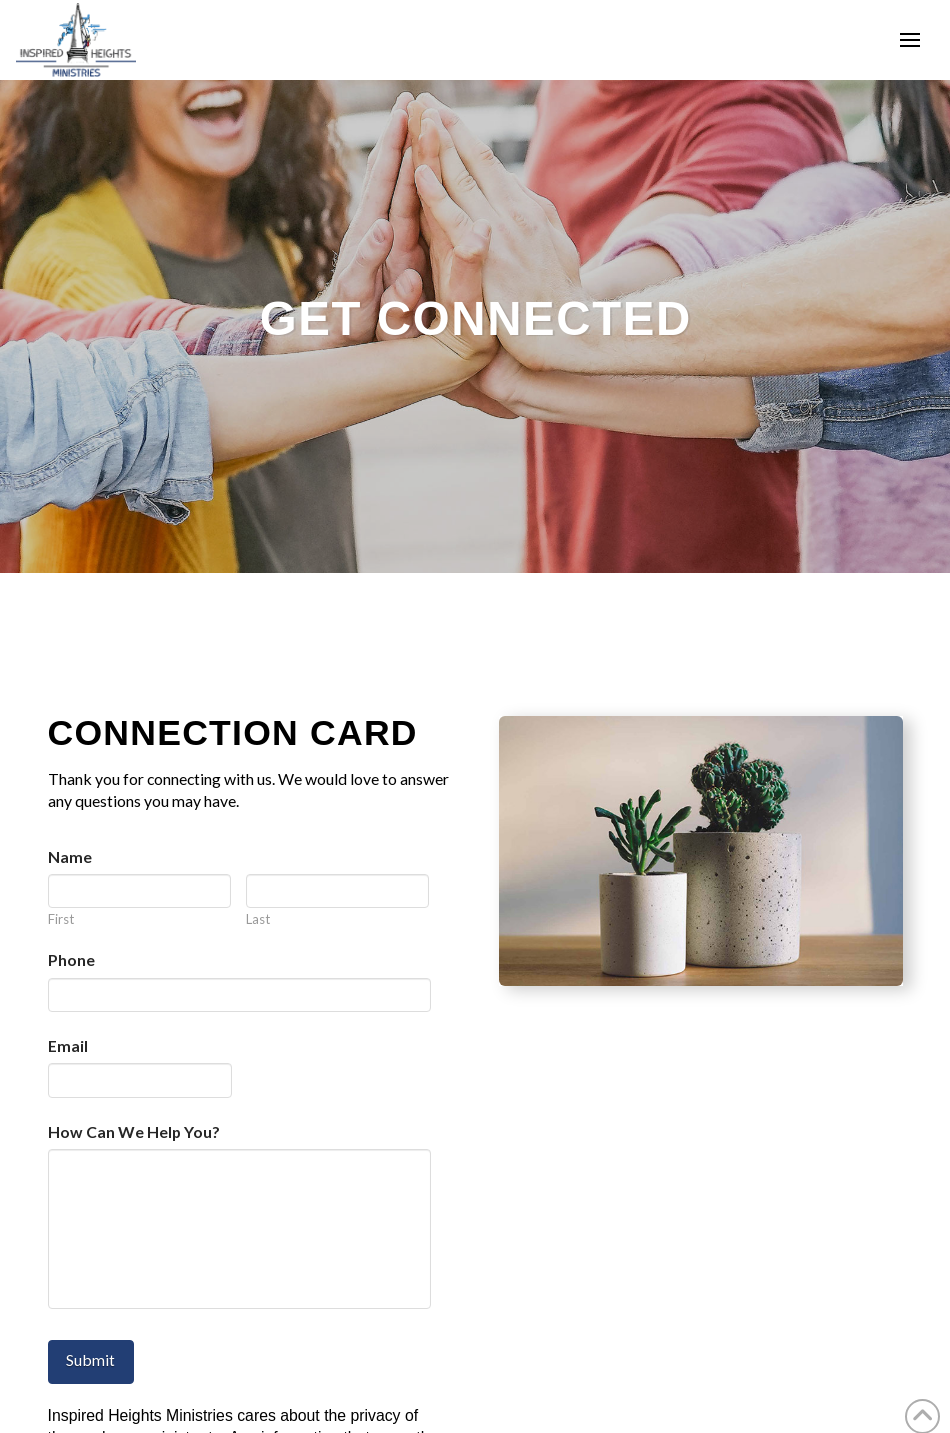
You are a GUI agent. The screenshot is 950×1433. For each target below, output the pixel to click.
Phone (71, 959)
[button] (910, 40)
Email (68, 1045)
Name (70, 856)
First (61, 919)
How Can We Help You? (134, 1131)
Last (258, 919)
